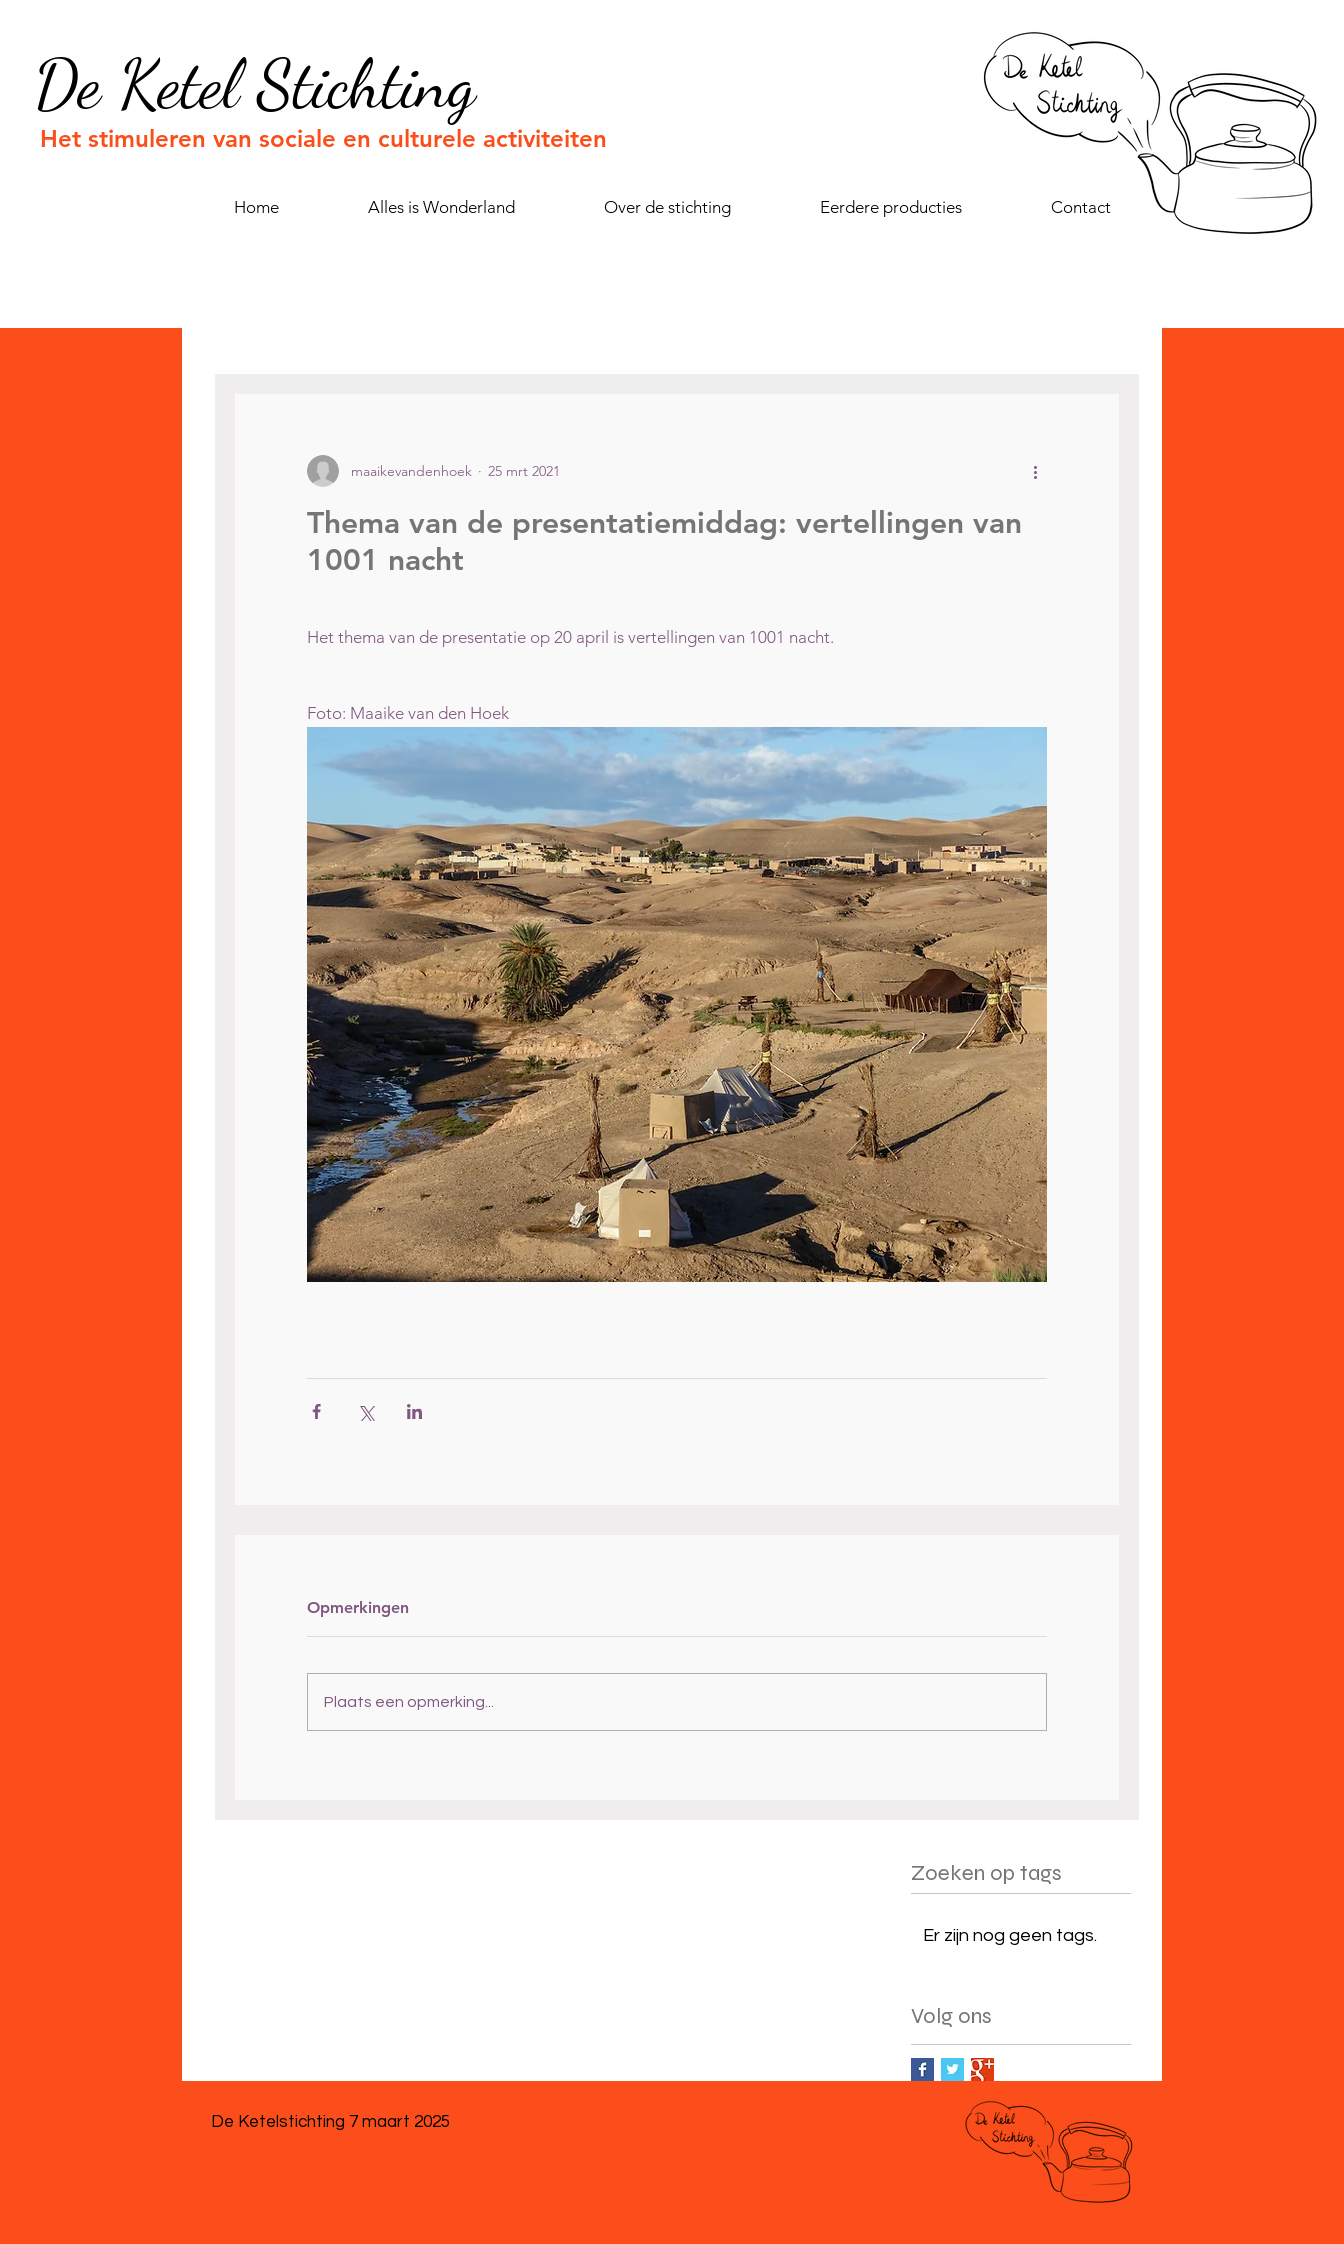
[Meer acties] (1035, 471)
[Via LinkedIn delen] (414, 1411)
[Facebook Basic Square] (922, 2069)
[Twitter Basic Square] (952, 2069)
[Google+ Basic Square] (982, 2069)
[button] (890, 207)
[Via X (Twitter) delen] (365, 1411)
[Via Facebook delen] (316, 1411)
